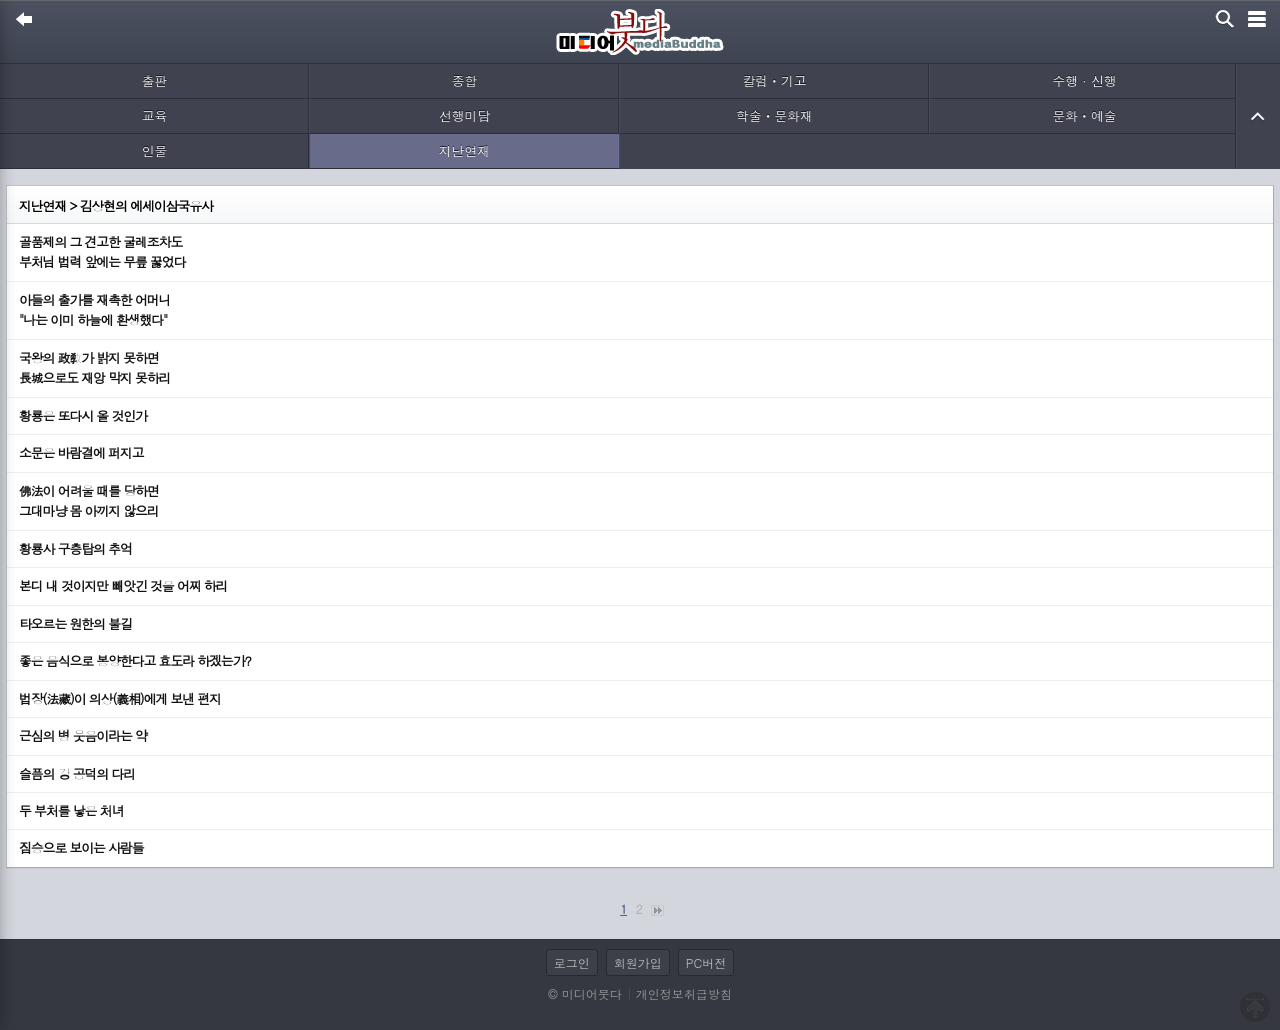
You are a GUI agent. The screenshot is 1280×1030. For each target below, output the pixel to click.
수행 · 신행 (1085, 80)
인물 (155, 150)
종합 (465, 80)
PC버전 (706, 962)
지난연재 (464, 150)
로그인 (572, 962)
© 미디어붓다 (584, 993)
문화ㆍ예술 (1085, 115)
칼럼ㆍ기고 (775, 80)
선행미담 (464, 115)
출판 (155, 80)
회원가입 (638, 962)
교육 (155, 115)
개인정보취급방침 (684, 993)
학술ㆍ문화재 (774, 115)
